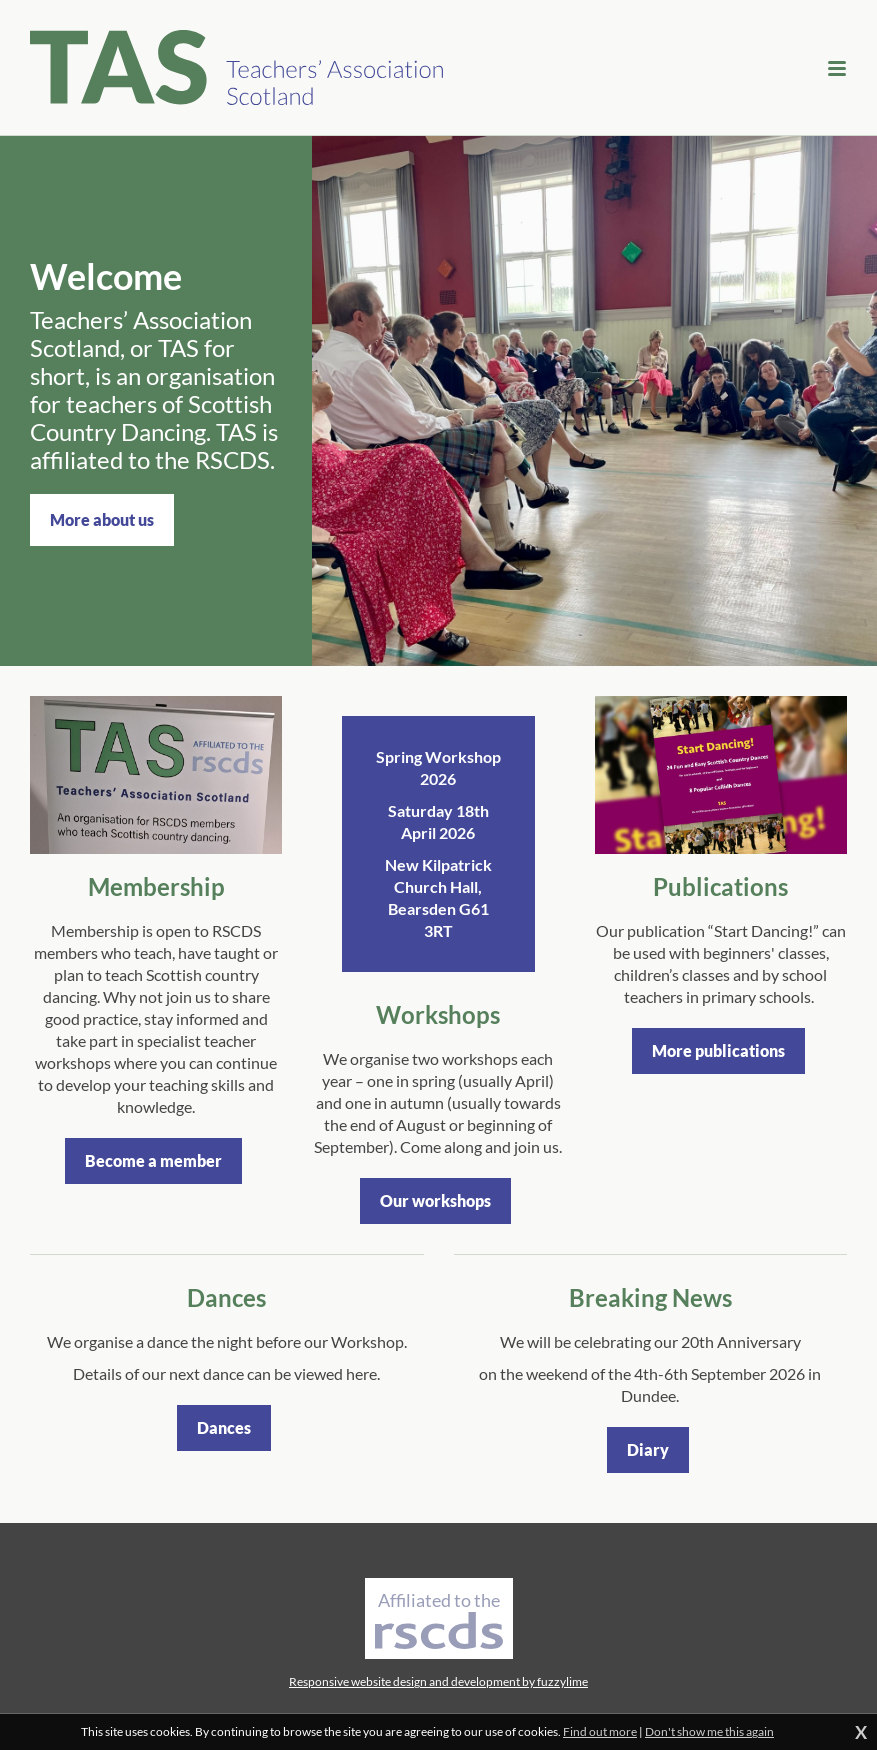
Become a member (153, 1160)
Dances (224, 1427)
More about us (102, 519)
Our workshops (435, 1200)
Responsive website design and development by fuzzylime (438, 1681)
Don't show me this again (709, 1731)
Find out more (600, 1731)
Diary (648, 1449)
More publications (718, 1050)
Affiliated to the (439, 1619)
